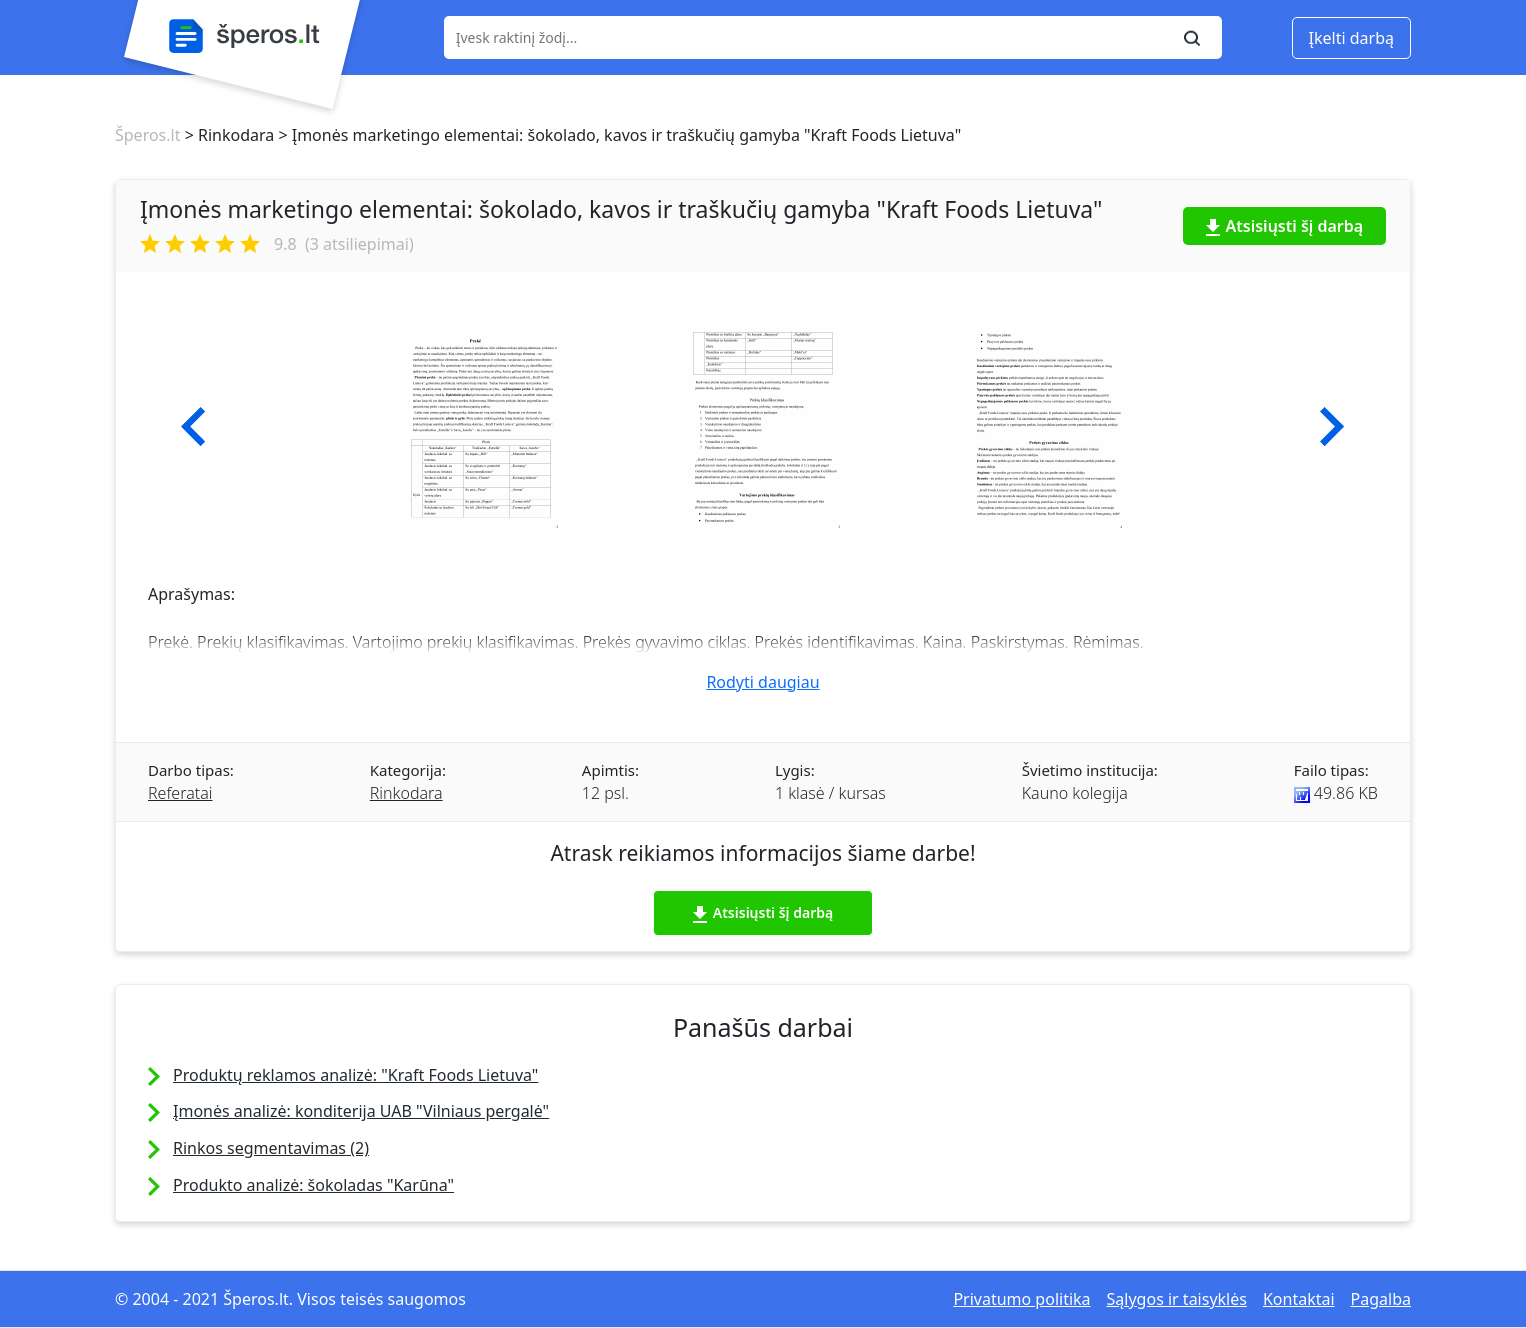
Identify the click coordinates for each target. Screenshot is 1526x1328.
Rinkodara (406, 793)
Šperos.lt (147, 135)
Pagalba (1381, 1299)
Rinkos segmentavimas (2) (271, 1148)
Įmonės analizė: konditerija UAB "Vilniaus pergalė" (361, 1111)
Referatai (180, 793)
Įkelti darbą (1351, 38)
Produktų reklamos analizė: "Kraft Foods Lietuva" (355, 1075)
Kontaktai (1299, 1299)
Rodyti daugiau (762, 682)
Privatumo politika (1021, 1299)
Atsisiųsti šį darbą (1285, 226)
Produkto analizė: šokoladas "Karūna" (313, 1185)
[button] (193, 427)
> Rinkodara (227, 135)
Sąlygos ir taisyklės (1177, 1299)
